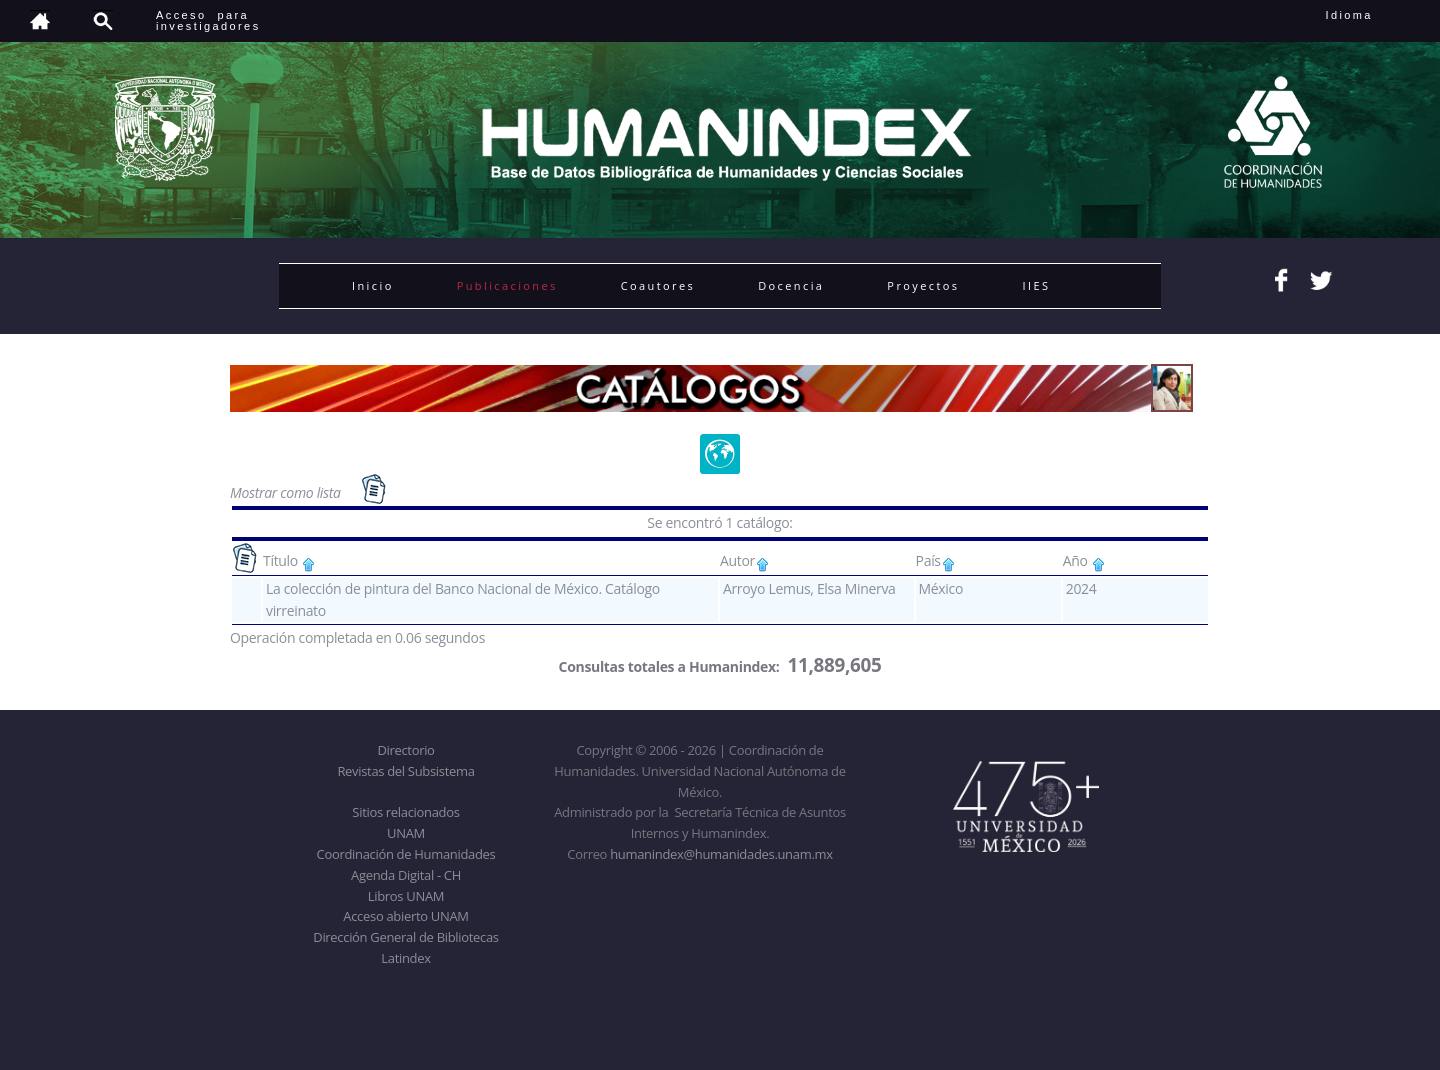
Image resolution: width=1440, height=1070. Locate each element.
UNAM (406, 833)
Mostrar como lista (287, 492)
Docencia (791, 285)
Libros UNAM (406, 896)
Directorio (405, 750)
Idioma (1373, 15)
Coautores (658, 285)
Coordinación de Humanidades (406, 854)
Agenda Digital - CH (406, 875)
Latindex (405, 958)
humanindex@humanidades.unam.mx (721, 854)
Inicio (373, 285)
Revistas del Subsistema (405, 771)
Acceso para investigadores (208, 20)
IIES (1036, 285)
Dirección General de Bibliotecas (405, 937)
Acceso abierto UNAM (405, 916)
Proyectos (923, 285)
